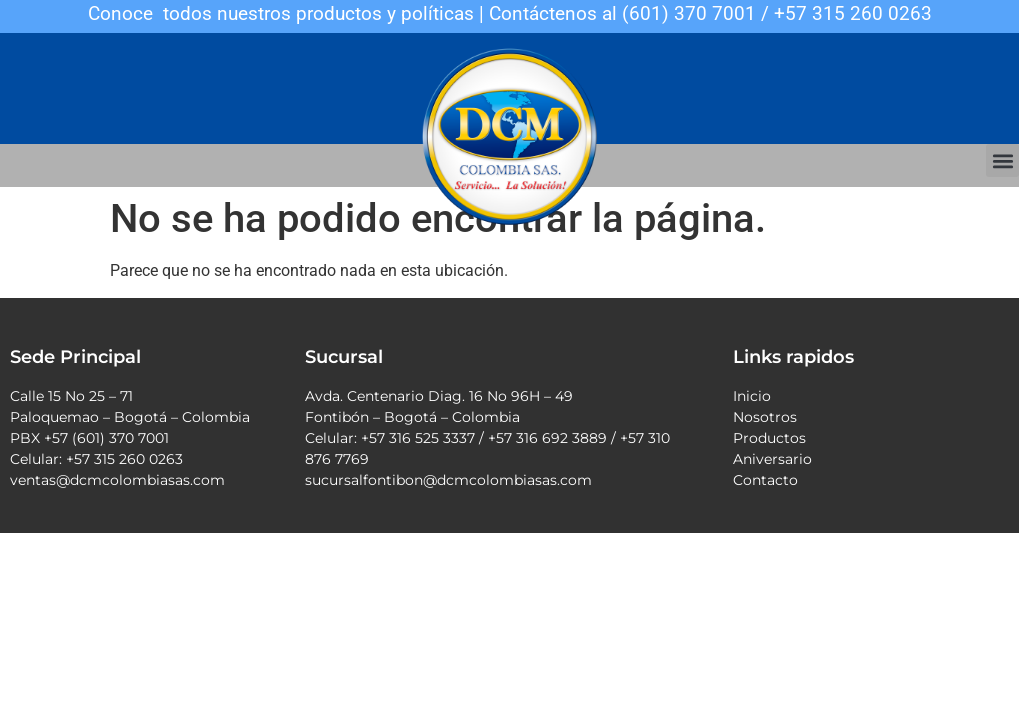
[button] (1002, 160)
